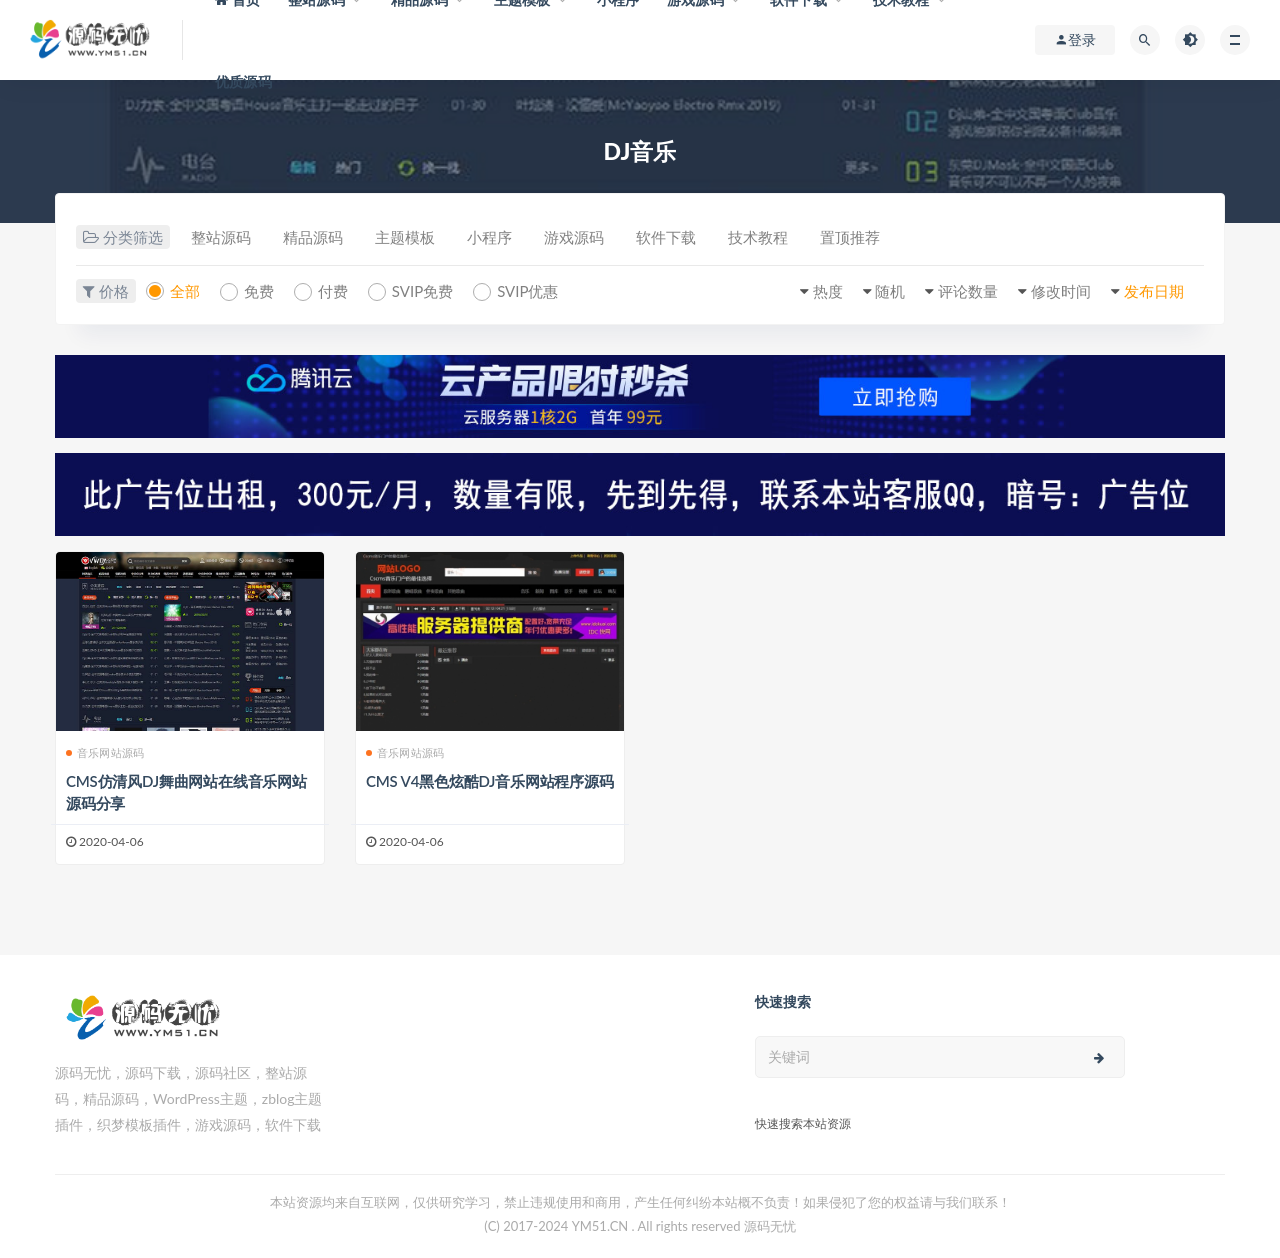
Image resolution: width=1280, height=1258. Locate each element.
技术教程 (758, 237)
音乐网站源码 (105, 752)
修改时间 (1061, 291)
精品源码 (313, 237)
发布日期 (1154, 291)
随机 (890, 291)
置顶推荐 (850, 237)
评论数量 (968, 291)
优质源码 (243, 81)
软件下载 (666, 237)
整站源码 (221, 237)
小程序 (489, 237)
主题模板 (405, 237)
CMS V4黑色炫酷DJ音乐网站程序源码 (490, 781)
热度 (828, 291)
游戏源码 (574, 237)
